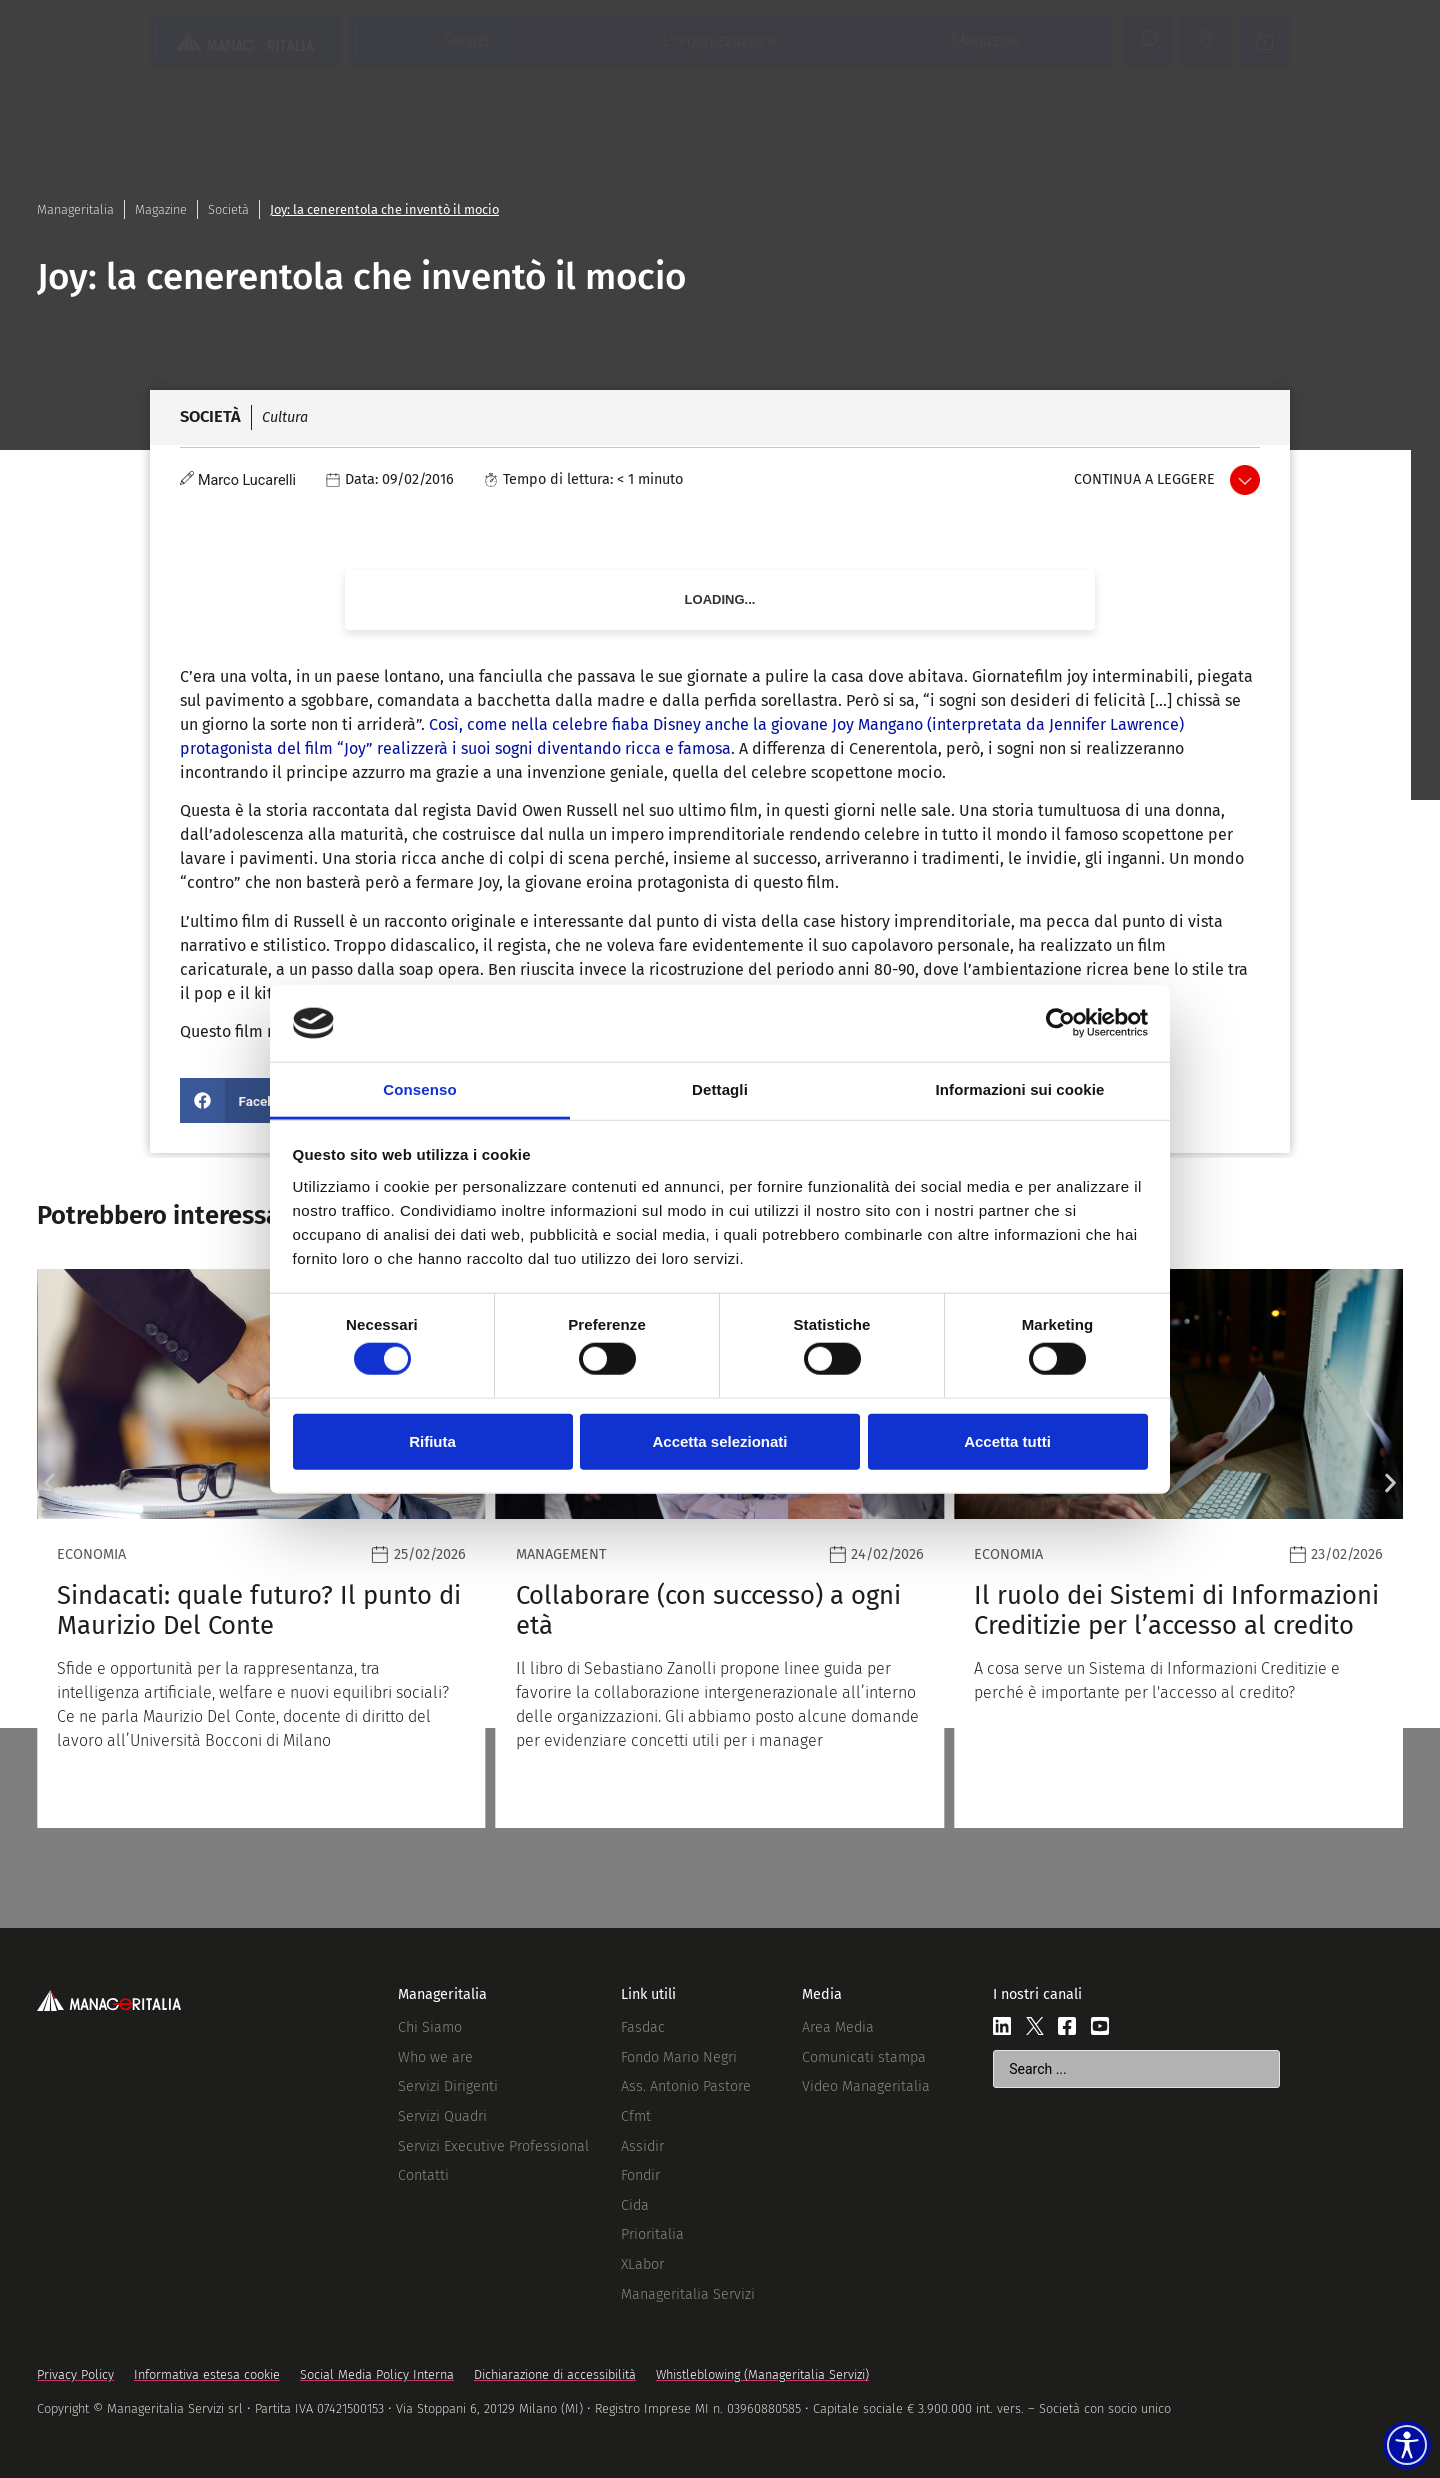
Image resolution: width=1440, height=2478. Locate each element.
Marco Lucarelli (247, 480)
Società (228, 209)
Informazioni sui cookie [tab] (1020, 1089)
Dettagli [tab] (720, 1089)
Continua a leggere (1144, 479)
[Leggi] (261, 1548)
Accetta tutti (1007, 1440)
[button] (246, 1100)
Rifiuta (432, 1440)
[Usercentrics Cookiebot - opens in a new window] (1060, 1023)
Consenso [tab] (419, 1089)
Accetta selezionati (719, 1440)
